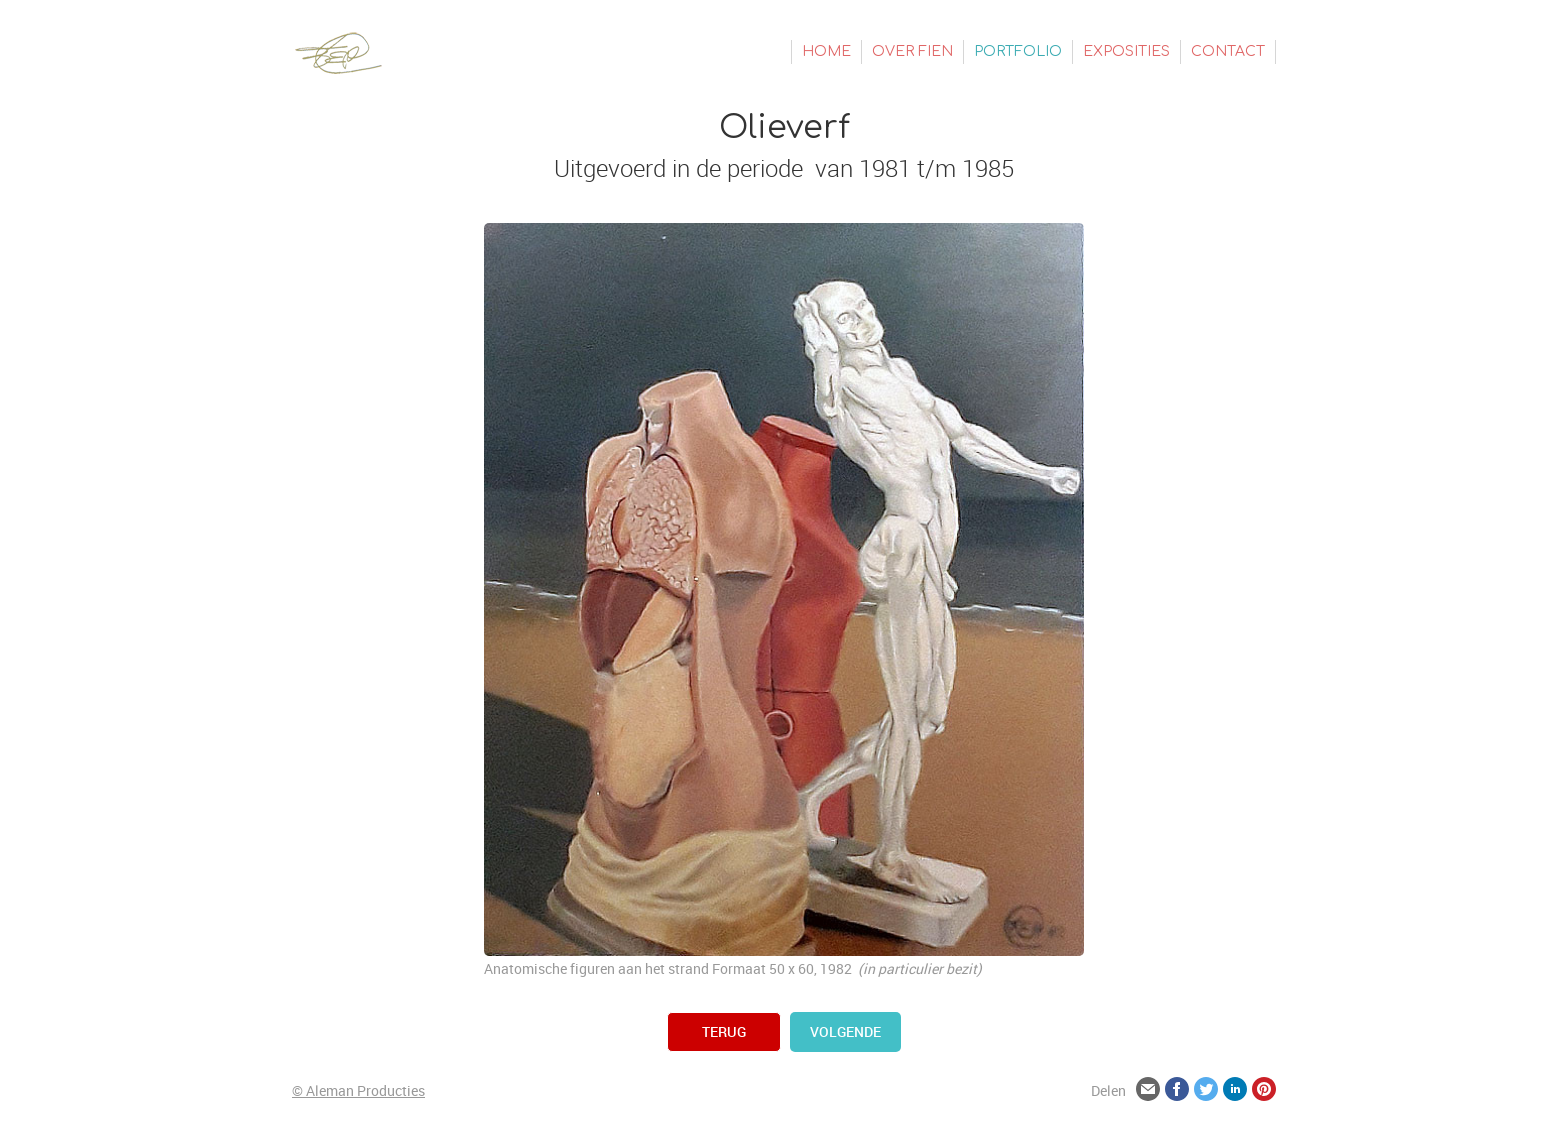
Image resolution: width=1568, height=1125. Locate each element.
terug (724, 1031)
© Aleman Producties (358, 1090)
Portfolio (1018, 51)
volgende (845, 1031)
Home (826, 51)
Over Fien (912, 51)
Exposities (1126, 51)
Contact (1228, 51)
